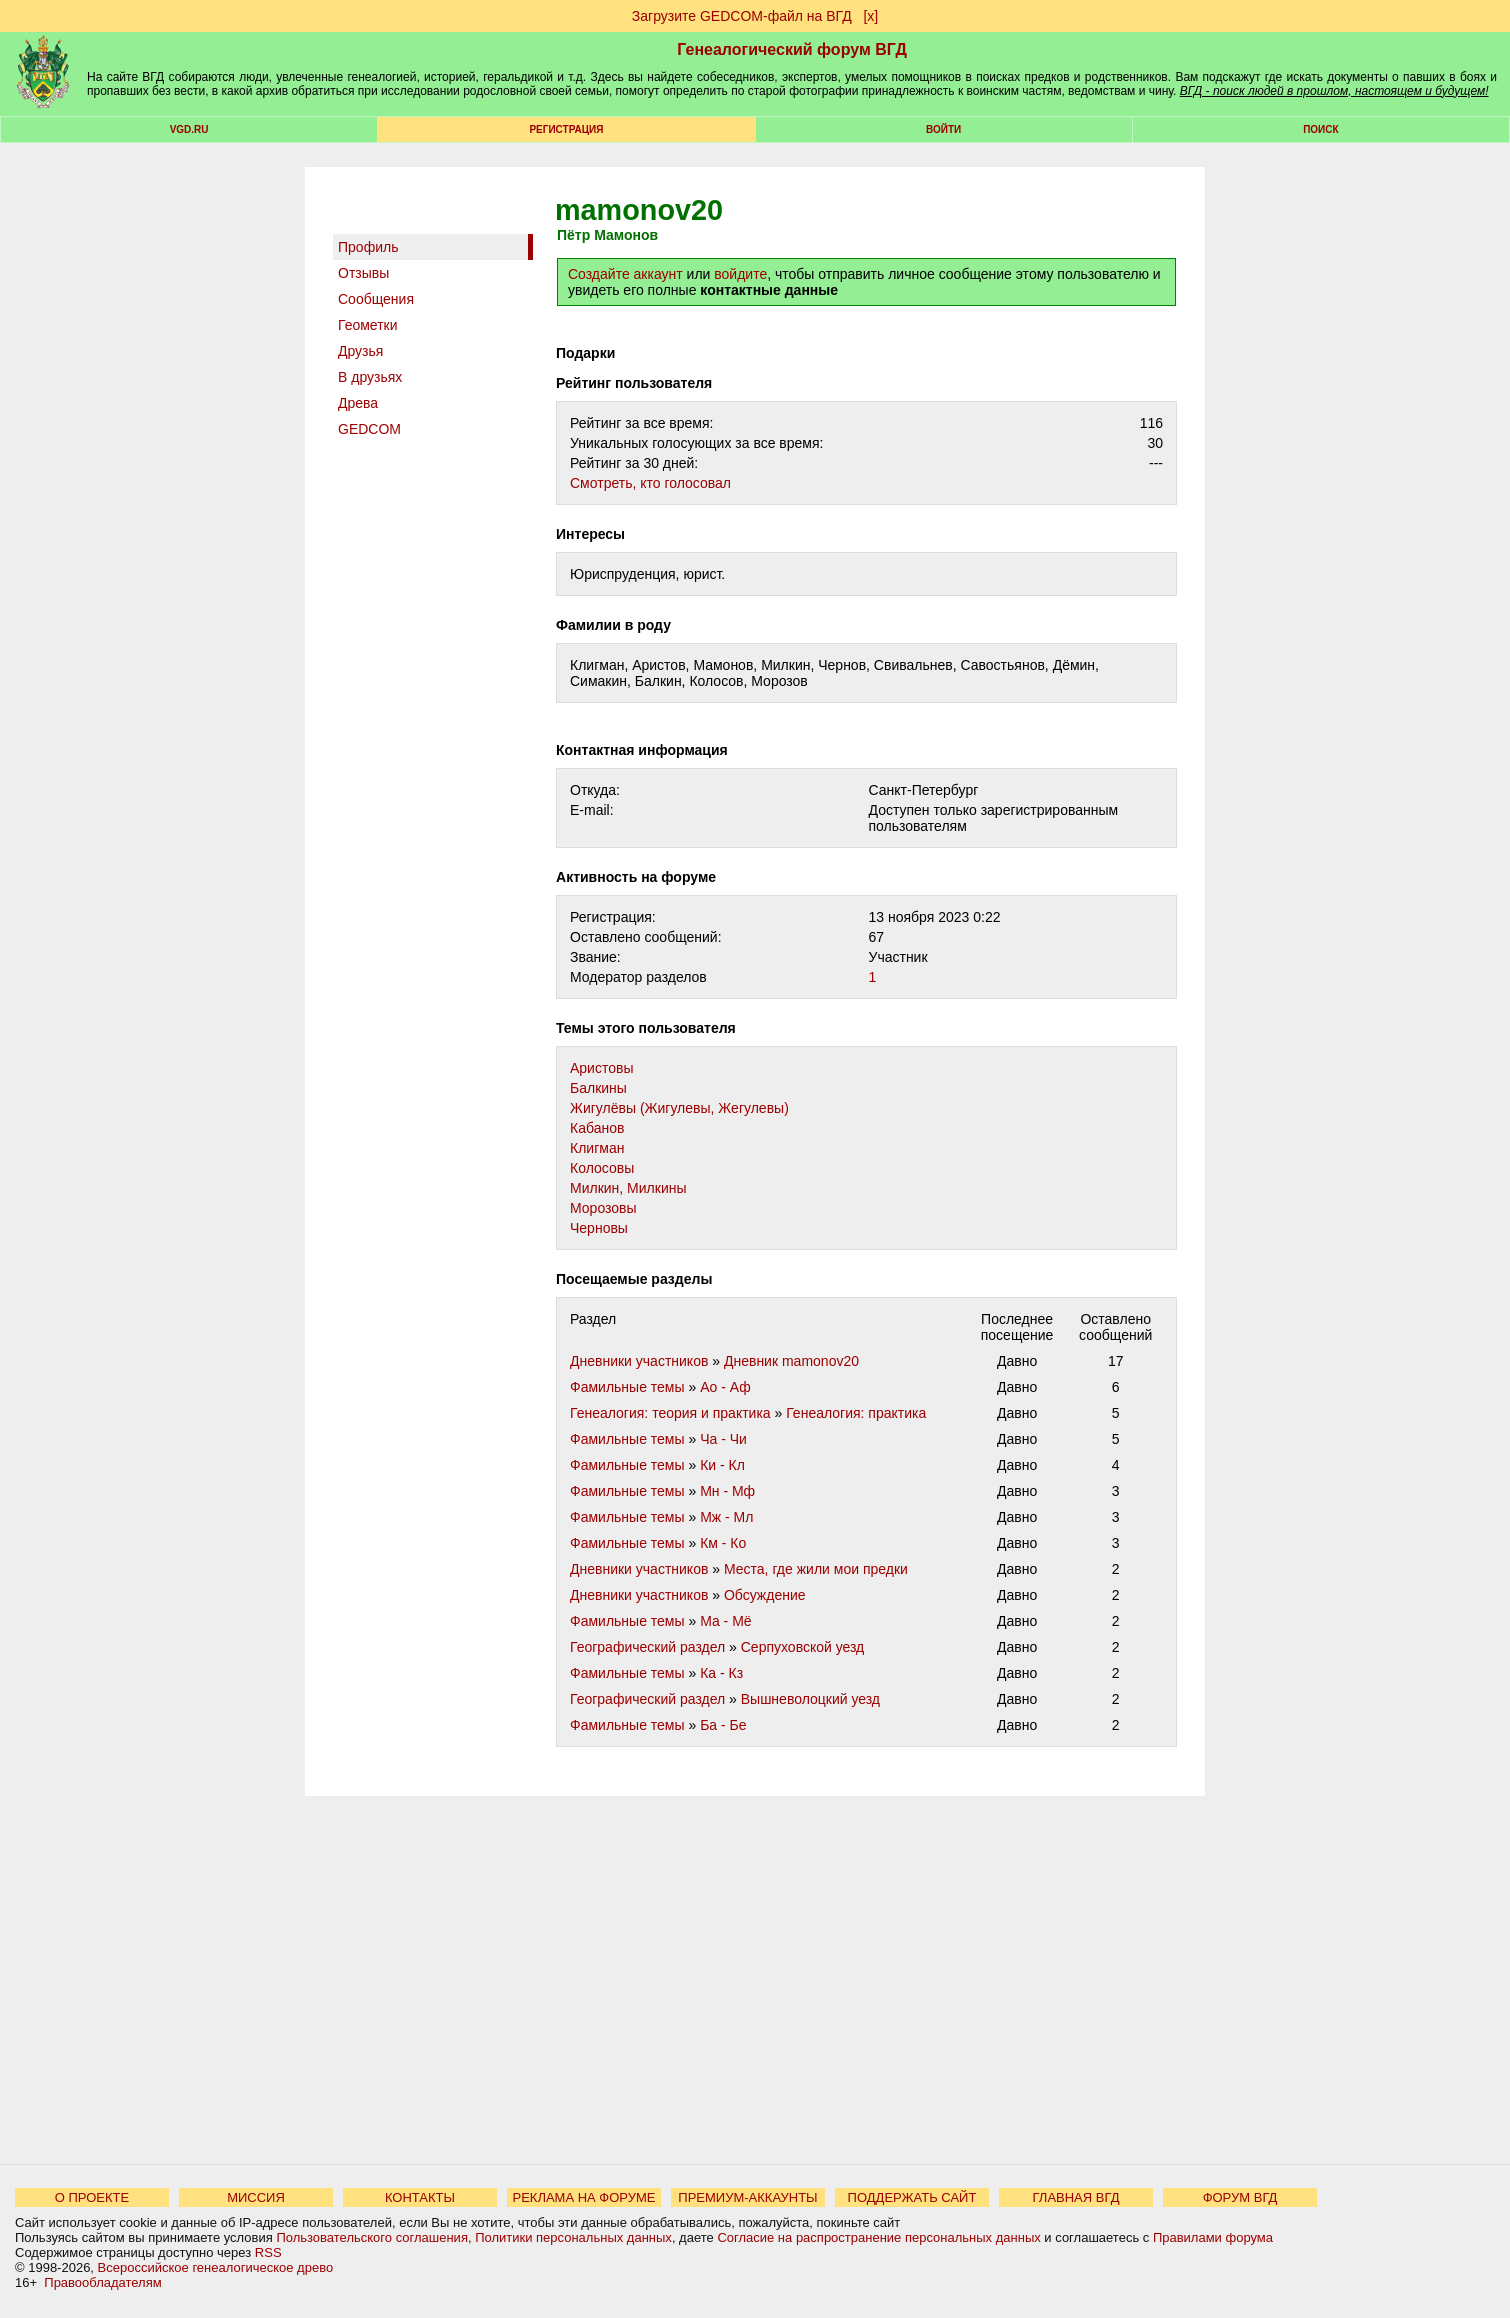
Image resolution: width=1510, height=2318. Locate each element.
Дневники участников (639, 1361)
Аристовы (602, 1068)
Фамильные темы (627, 1387)
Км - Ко (723, 1543)
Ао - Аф (725, 1387)
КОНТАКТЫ (420, 2197)
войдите (740, 274)
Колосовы (602, 1168)
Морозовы (603, 1208)
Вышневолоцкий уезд (810, 1699)
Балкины (598, 1088)
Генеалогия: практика (856, 1413)
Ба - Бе (723, 1725)
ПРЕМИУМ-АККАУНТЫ (747, 2197)
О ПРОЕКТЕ (92, 2197)
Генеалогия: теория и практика (670, 1413)
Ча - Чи (723, 1439)
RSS (268, 2252)
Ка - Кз (721, 1673)
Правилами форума (1213, 2237)
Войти (943, 129)
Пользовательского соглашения (372, 2237)
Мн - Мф (727, 1491)
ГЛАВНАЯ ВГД (1076, 2197)
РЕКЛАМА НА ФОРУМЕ (583, 2197)
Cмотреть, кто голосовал (650, 483)
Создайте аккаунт (625, 274)
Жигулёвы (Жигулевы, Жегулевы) (679, 1108)
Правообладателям (102, 2282)
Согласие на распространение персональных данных (878, 2237)
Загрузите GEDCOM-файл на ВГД (742, 16)
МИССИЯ (256, 2197)
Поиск (1320, 129)
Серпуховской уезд (803, 1647)
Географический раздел (647, 1647)
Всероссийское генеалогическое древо (216, 2267)
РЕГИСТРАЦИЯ (566, 129)
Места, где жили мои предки (816, 1569)
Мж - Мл (726, 1517)
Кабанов (597, 1128)
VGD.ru (189, 129)
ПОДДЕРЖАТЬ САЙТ (912, 2197)
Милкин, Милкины (628, 1188)
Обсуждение (765, 1595)
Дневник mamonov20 (791, 1361)
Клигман (597, 1148)
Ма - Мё (726, 1621)
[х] (870, 16)
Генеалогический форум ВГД (792, 49)
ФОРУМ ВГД (1240, 2197)
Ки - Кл (722, 1465)
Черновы (599, 1228)
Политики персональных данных (573, 2237)
